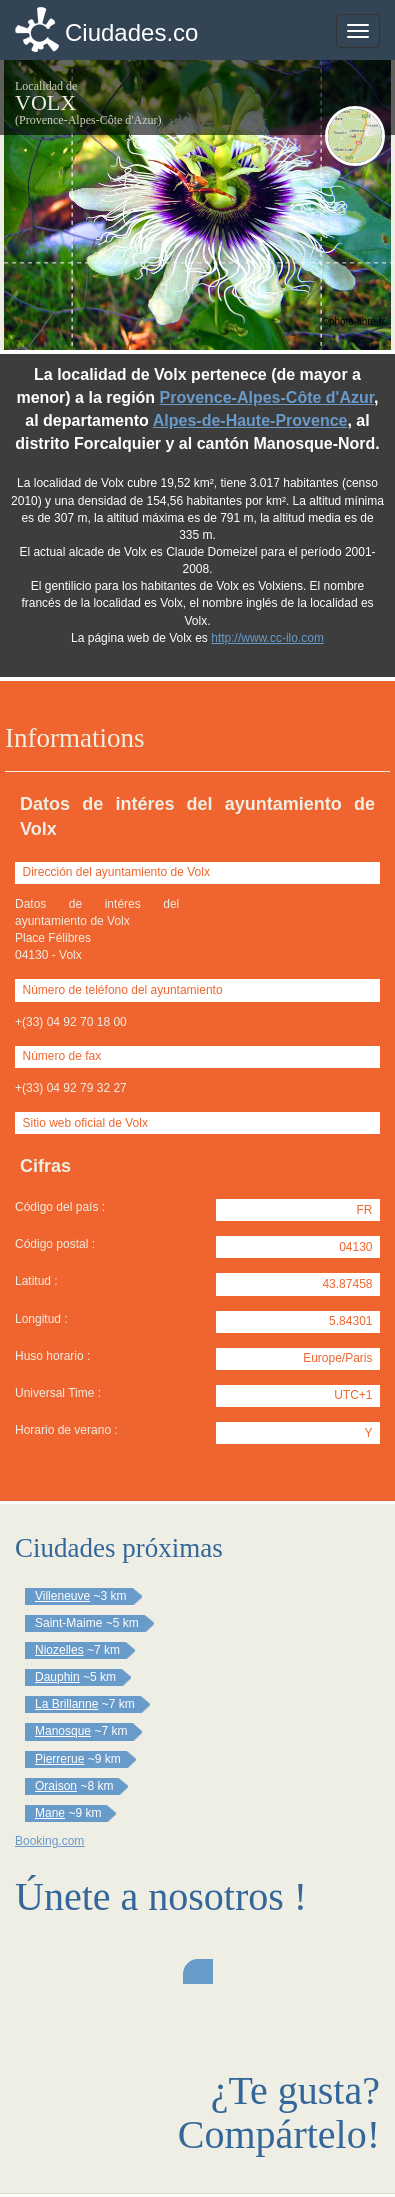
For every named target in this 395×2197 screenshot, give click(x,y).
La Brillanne (66, 1704)
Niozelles (59, 1650)
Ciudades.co (131, 32)
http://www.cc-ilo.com (267, 638)
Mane (50, 1813)
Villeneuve (62, 1596)
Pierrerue (59, 1759)
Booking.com (49, 1841)
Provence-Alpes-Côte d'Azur (267, 397)
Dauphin (57, 1677)
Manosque (63, 1731)
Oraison (56, 1786)
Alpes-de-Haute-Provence (250, 420)
